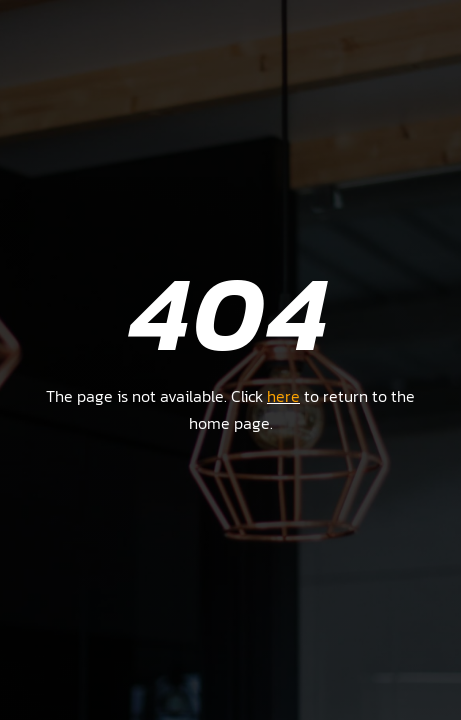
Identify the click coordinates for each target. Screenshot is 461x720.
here (283, 396)
